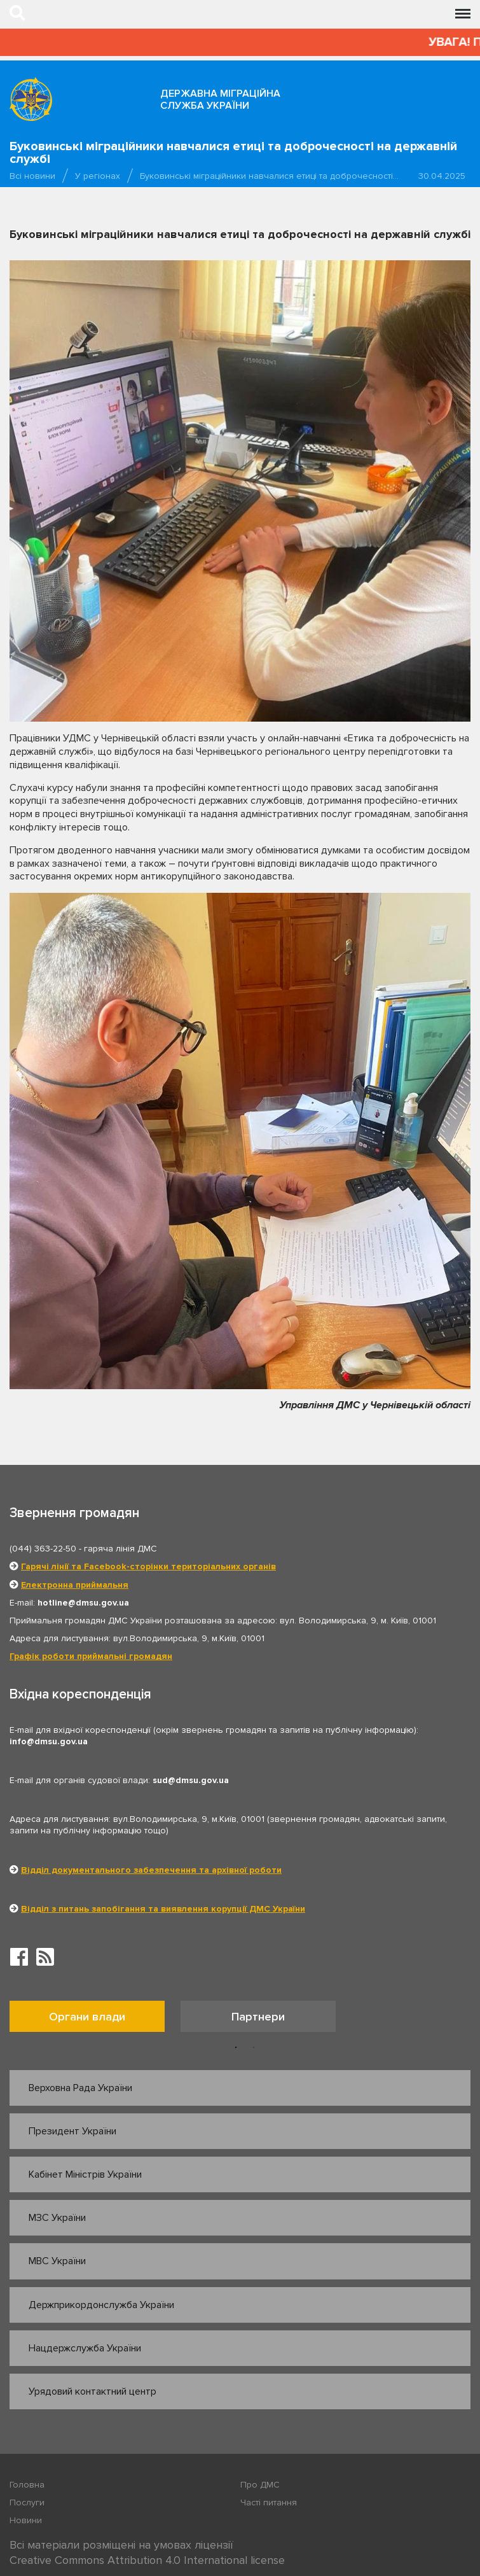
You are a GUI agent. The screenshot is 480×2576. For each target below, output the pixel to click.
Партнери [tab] (258, 2017)
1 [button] (236, 2047)
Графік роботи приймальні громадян (91, 1656)
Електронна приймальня (74, 1584)
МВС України (57, 2261)
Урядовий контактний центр (92, 2391)
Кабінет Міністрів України (85, 2174)
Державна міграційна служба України (220, 99)
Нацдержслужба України (85, 2348)
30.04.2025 (441, 176)
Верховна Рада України (80, 2088)
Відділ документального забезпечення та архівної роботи (151, 1870)
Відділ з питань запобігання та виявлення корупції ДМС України (163, 1908)
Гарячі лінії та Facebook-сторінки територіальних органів (148, 1566)
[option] (95, 2019)
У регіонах (97, 176)
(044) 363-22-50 (43, 1548)
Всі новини (32, 176)
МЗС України (57, 2217)
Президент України (72, 2131)
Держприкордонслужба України (101, 2305)
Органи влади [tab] (87, 2017)
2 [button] (253, 2047)
